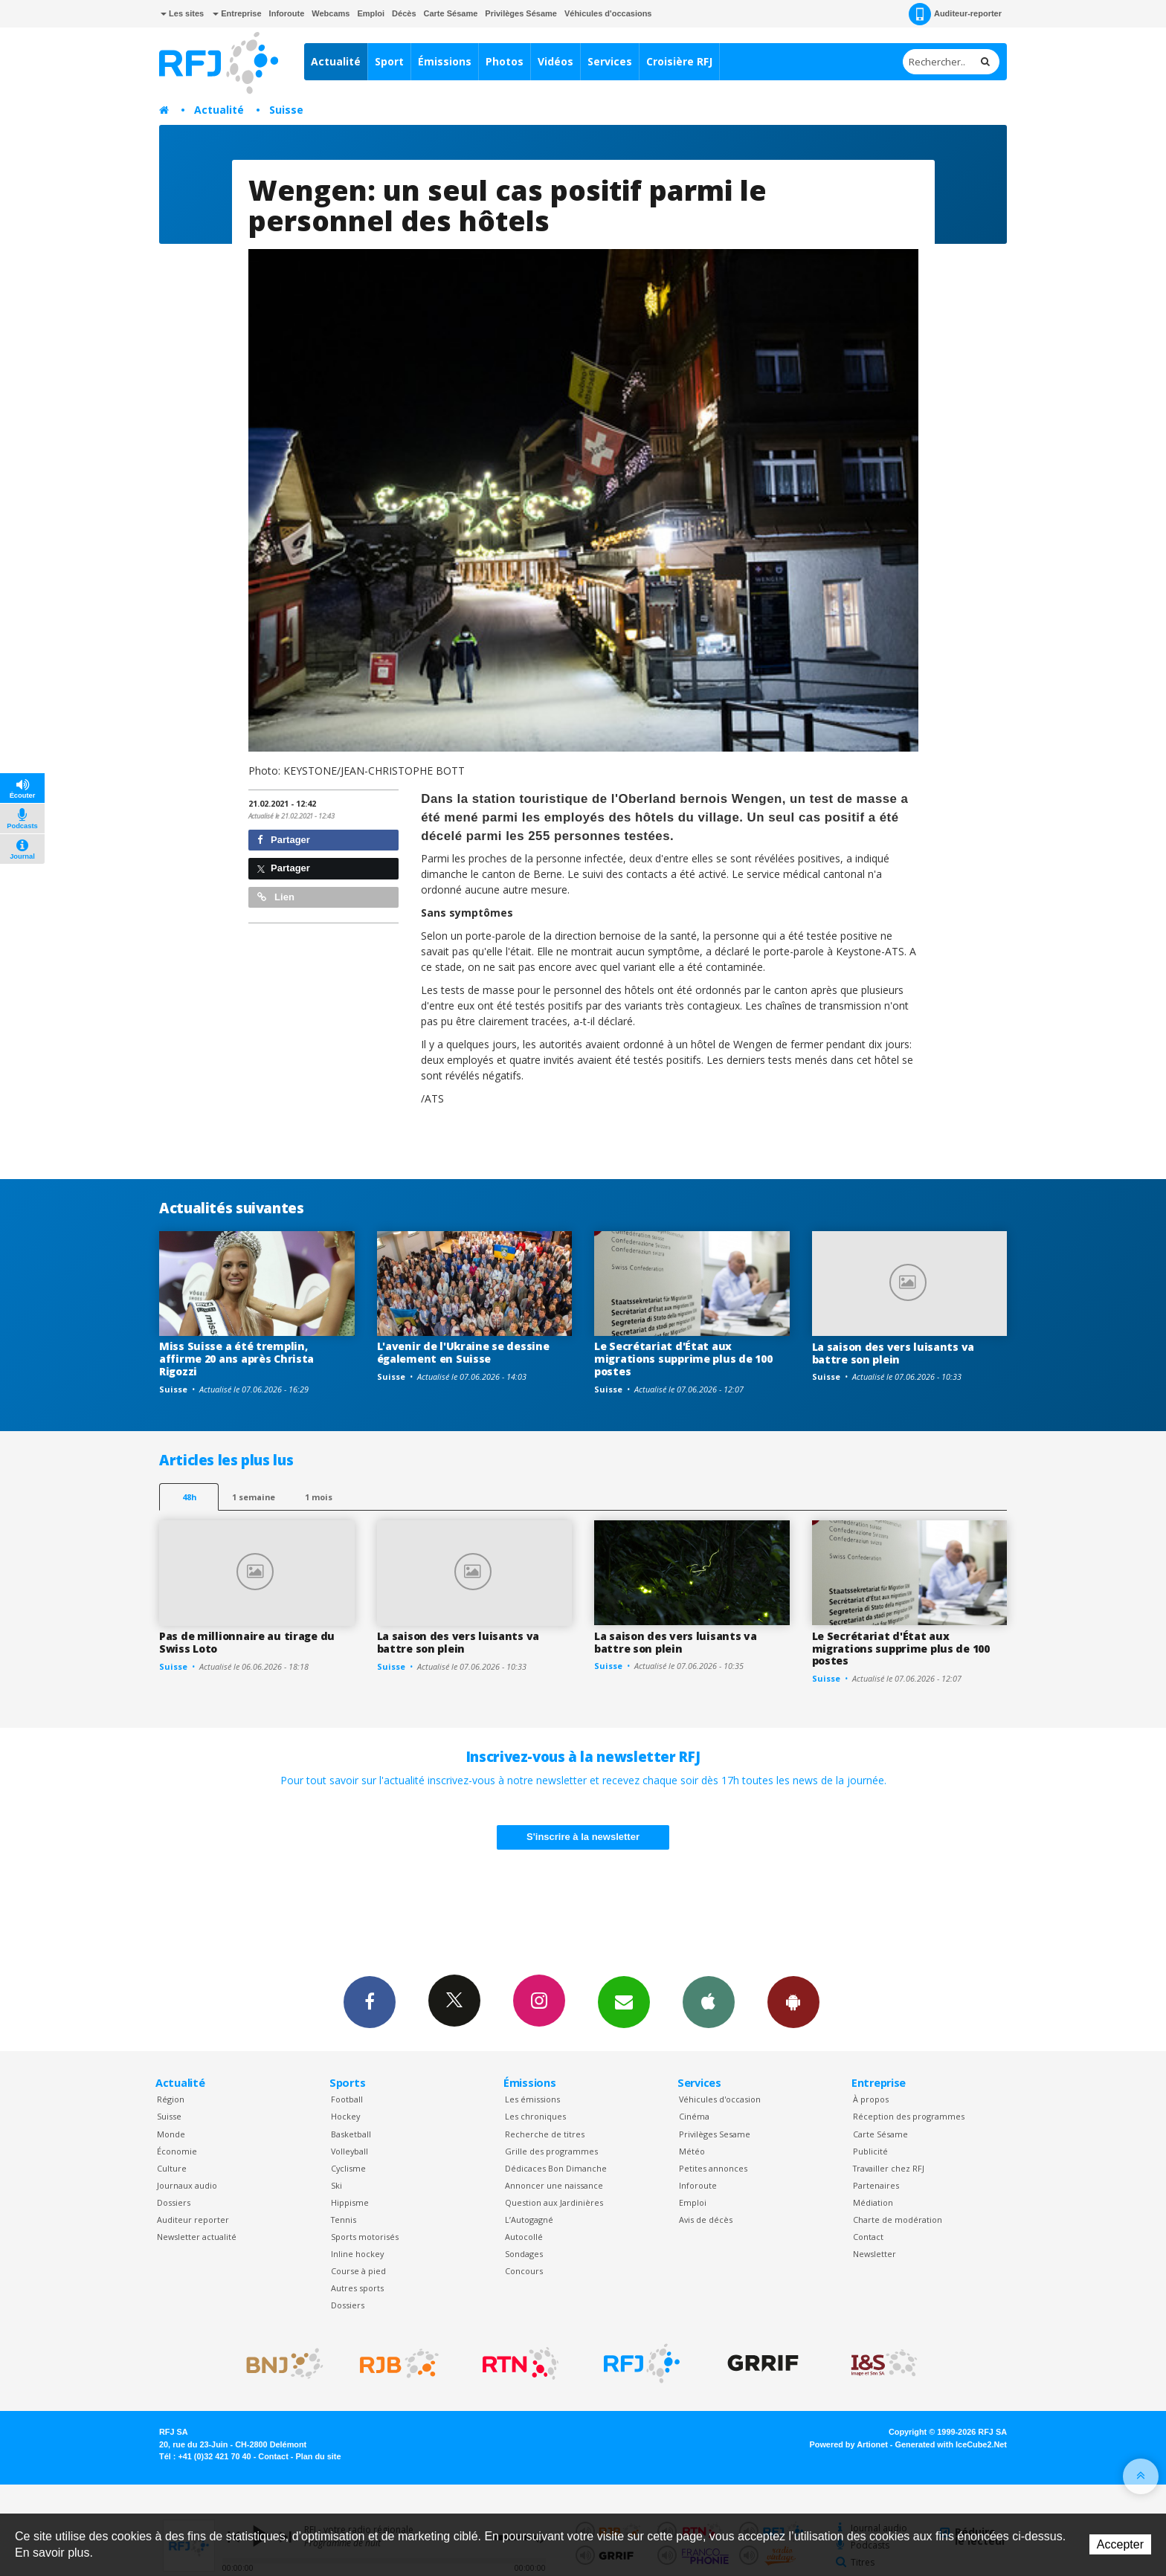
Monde (171, 2134)
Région (170, 2099)
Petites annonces (713, 2168)
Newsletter (874, 2254)
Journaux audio (187, 2185)
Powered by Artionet (849, 2444)
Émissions (444, 61)
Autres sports (357, 2288)
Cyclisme (348, 2168)
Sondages (524, 2254)
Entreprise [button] (237, 13)
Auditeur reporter (193, 2219)
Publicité (870, 2151)
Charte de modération (897, 2219)
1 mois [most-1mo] (318, 1496)
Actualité (336, 61)
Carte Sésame (451, 13)
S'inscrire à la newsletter (583, 1836)
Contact (868, 2236)
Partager (283, 839)
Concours (524, 2271)
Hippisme (350, 2202)
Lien (275, 897)
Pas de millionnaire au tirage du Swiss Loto (247, 1642)
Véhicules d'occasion (720, 2099)
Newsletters (624, 2001)
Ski (336, 2185)
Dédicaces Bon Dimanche (556, 2168)
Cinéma (694, 2116)
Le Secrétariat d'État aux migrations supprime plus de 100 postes (683, 1358)
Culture (172, 2168)
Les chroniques (535, 2116)
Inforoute (287, 13)
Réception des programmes (908, 2116)
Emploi (370, 13)
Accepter (1120, 2544)
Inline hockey (357, 2254)
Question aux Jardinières (554, 2202)
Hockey (345, 2116)
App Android (793, 2001)
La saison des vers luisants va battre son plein (893, 1353)
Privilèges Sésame (521, 13)
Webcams (331, 13)
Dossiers (173, 2202)
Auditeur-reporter (955, 14)
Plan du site (318, 2456)
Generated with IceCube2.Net (951, 2444)
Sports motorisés (365, 2236)
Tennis (343, 2219)
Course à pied (358, 2271)
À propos (871, 2099)
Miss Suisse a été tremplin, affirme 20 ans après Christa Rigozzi (236, 1358)
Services (609, 61)
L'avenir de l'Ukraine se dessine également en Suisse (463, 1352)
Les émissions (532, 2099)
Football (347, 2099)
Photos (505, 61)
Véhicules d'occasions (608, 13)
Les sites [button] (182, 13)
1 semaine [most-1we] (253, 1496)
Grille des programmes (551, 2151)
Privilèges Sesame (714, 2134)
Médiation (873, 2202)
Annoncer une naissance (554, 2185)
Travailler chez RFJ (888, 2168)
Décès (404, 13)
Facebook (370, 2001)
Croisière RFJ (679, 61)
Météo (692, 2151)
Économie (177, 2151)
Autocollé (524, 2236)
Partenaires (876, 2185)
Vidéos (555, 61)
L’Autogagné (529, 2219)
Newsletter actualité (196, 2236)
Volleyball (349, 2151)
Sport (389, 61)
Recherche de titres (544, 2134)
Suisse (286, 110)
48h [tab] (189, 1496)
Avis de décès (705, 2219)
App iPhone (709, 2001)
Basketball (351, 2134)
